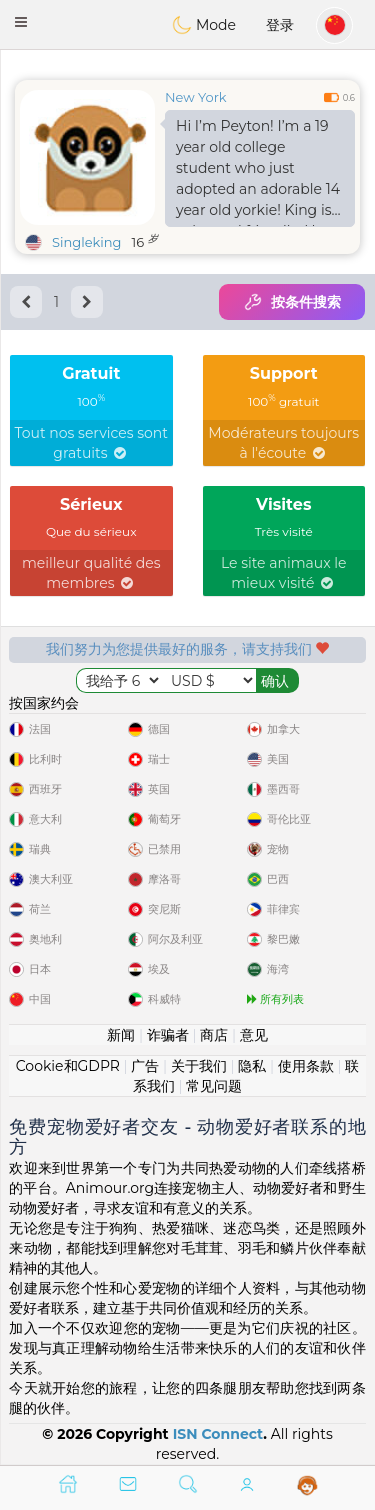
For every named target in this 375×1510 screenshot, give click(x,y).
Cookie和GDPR (68, 1066)
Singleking (87, 242)
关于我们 (199, 1066)
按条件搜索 (292, 302)
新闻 (121, 1035)
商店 (214, 1035)
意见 (254, 1035)
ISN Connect (218, 1434)
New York (196, 97)
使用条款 (306, 1066)
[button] (21, 22)
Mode (204, 25)
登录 (280, 25)
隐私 (252, 1066)
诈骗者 (168, 1035)
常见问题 (214, 1086)
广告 (145, 1066)
